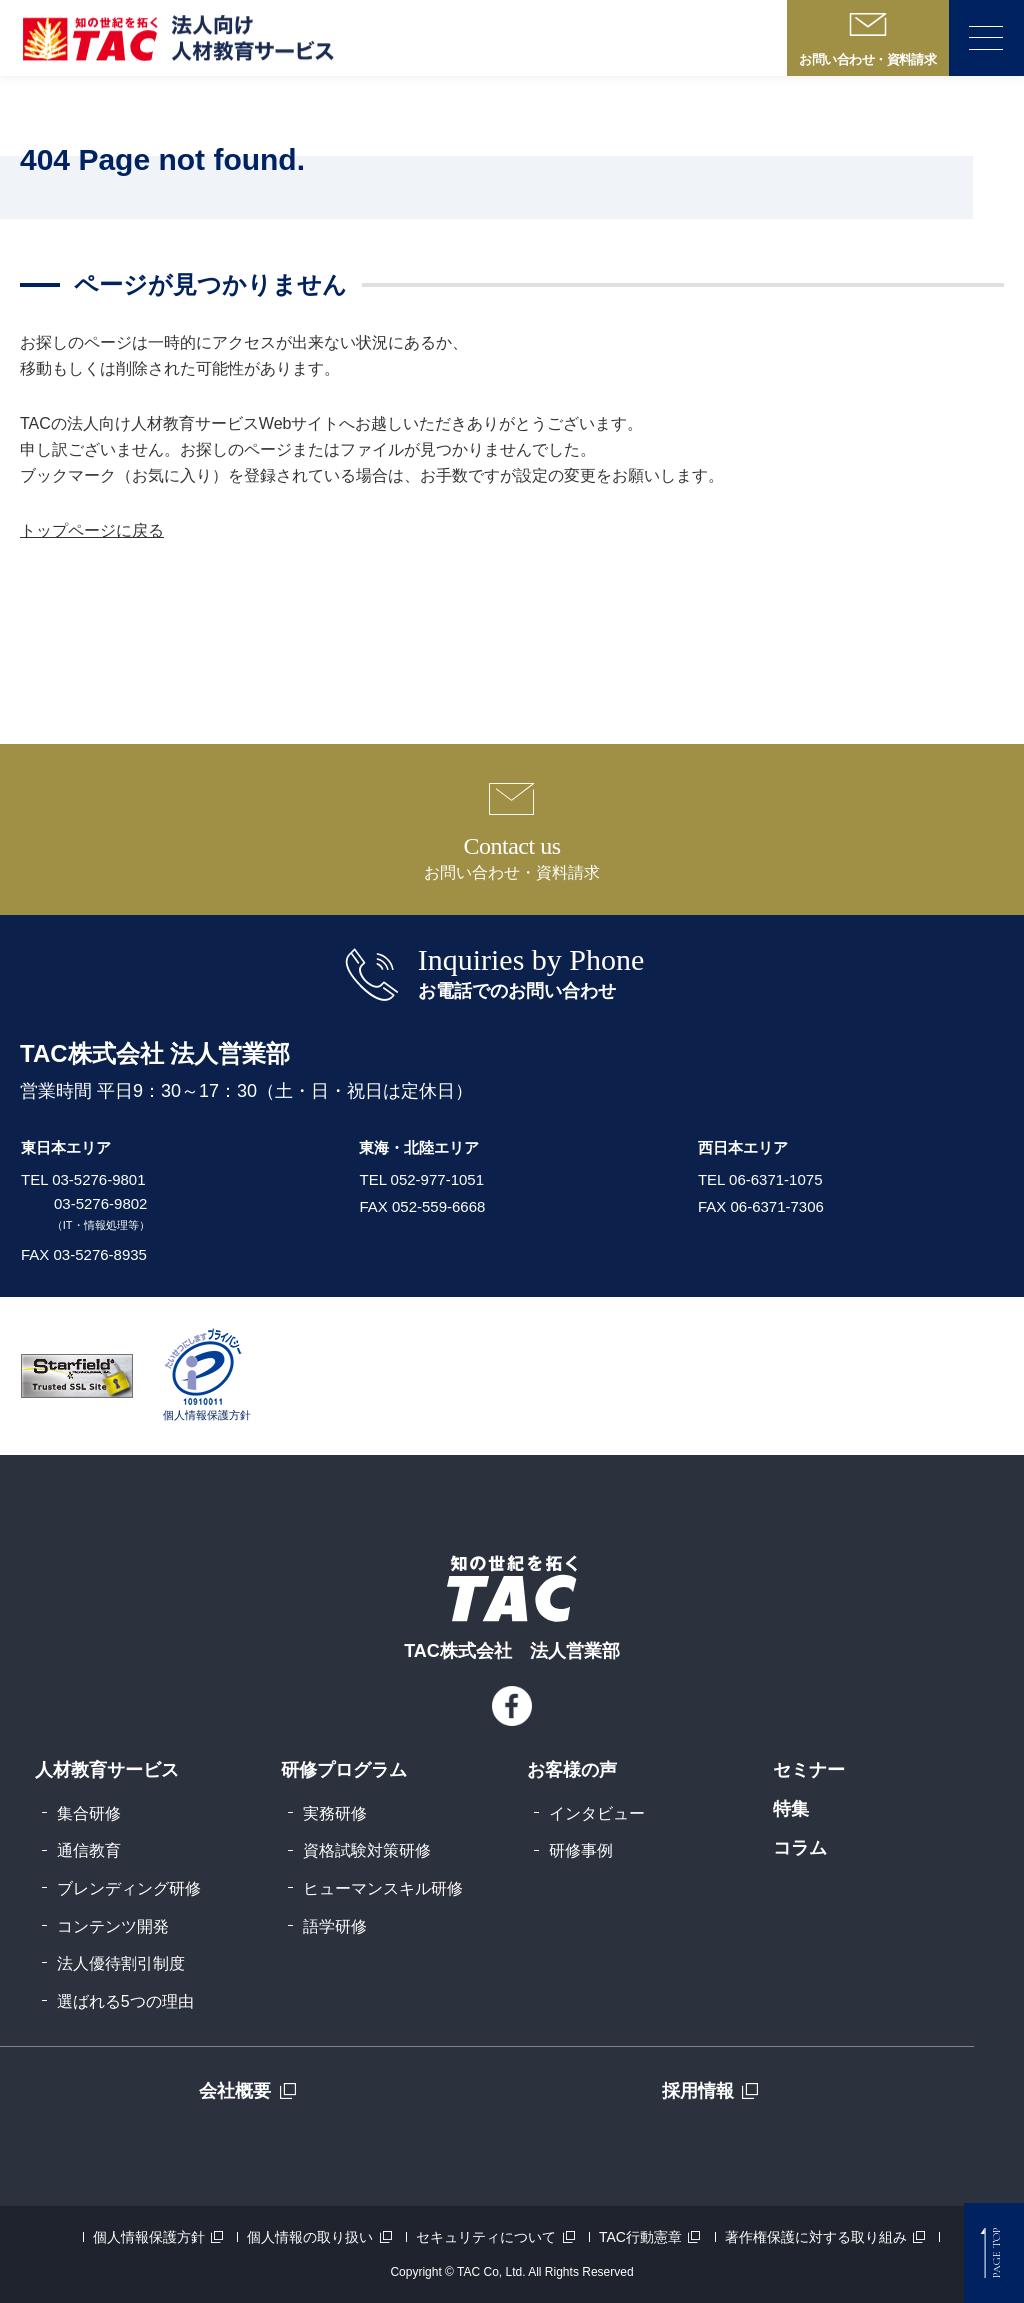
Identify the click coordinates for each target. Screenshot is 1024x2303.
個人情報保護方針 (149, 2237)
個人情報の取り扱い (310, 2237)
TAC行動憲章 (640, 2237)
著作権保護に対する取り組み (816, 2237)
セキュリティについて (486, 2237)
